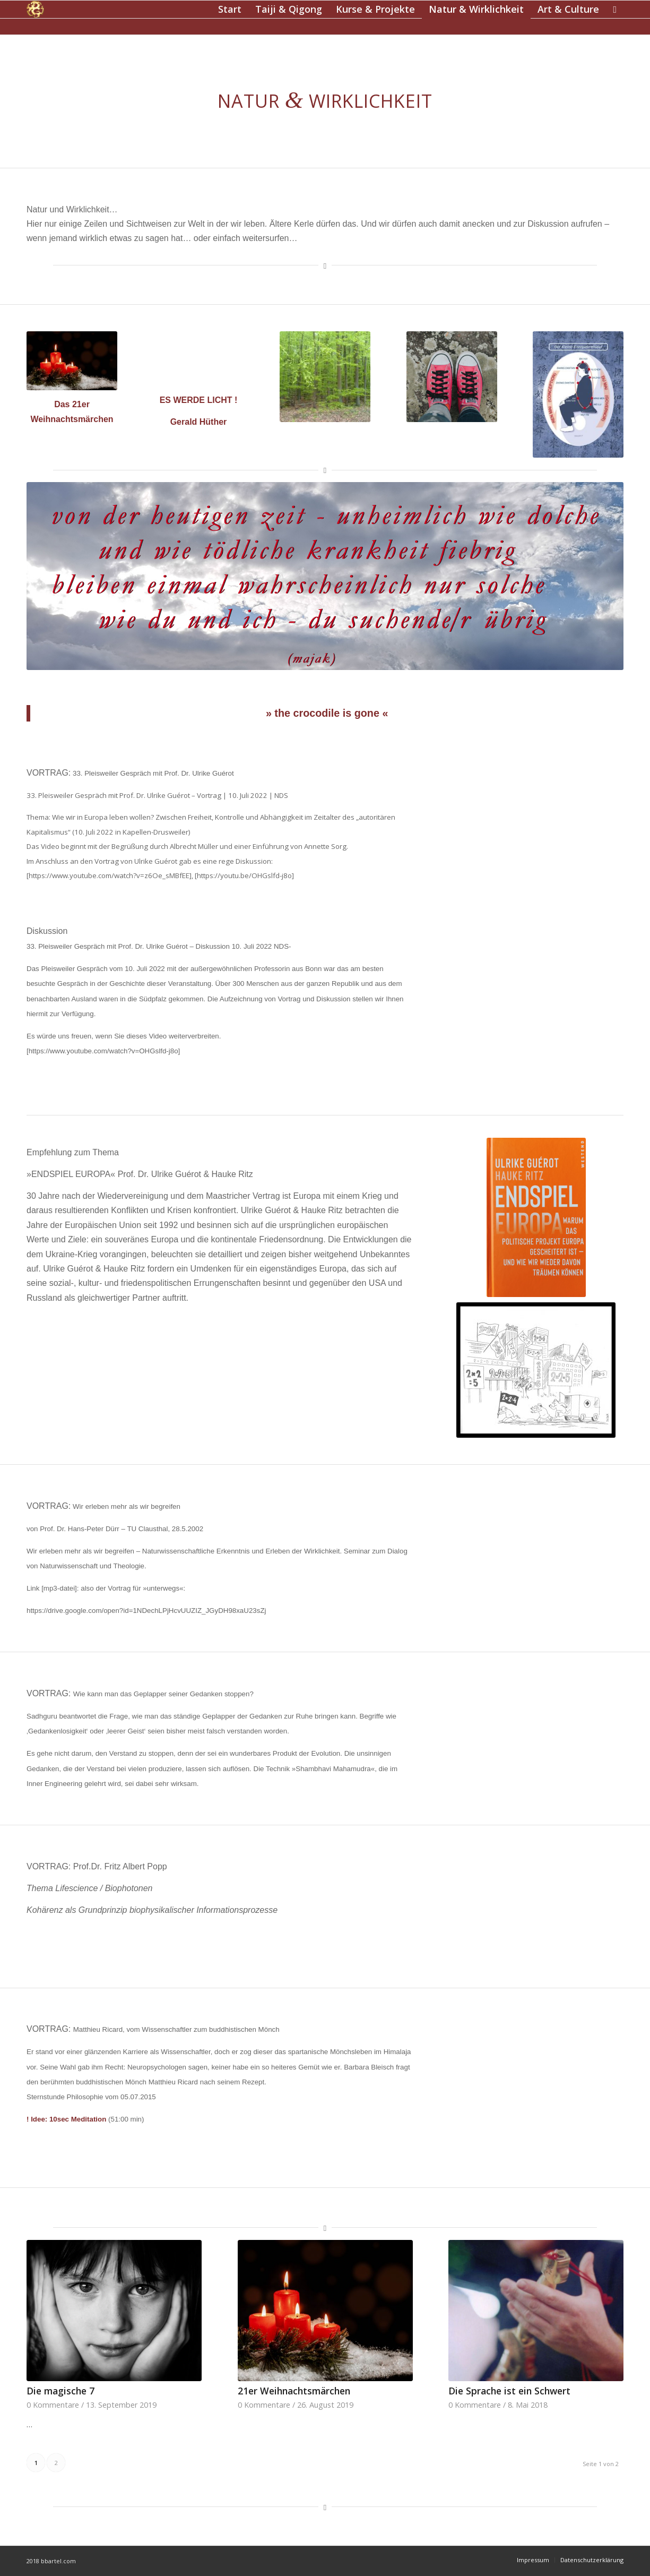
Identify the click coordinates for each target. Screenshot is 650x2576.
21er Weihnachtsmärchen (294, 2390)
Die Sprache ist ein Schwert (509, 2390)
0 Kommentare (53, 2405)
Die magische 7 (60, 2390)
